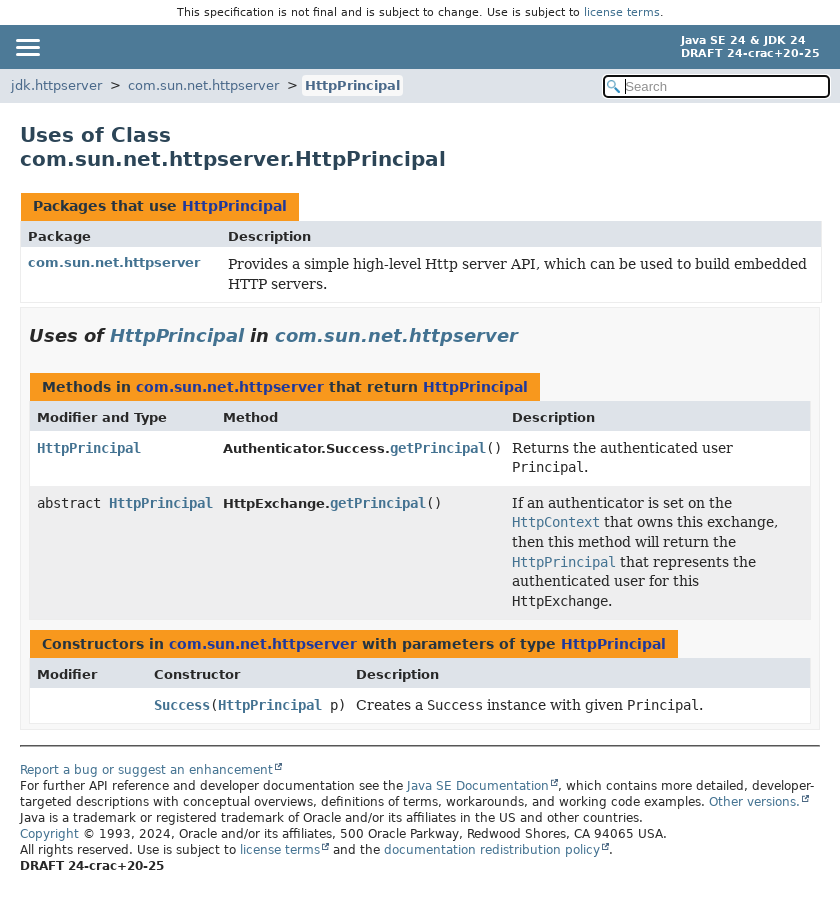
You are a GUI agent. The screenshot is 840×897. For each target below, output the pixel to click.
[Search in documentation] (716, 86)
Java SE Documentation (478, 786)
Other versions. (754, 802)
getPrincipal (438, 448)
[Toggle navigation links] (27, 47)
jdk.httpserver (56, 85)
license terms (622, 12)
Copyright (49, 834)
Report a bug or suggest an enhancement (146, 770)
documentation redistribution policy (492, 850)
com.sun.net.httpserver (203, 85)
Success (182, 705)
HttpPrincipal (352, 85)
